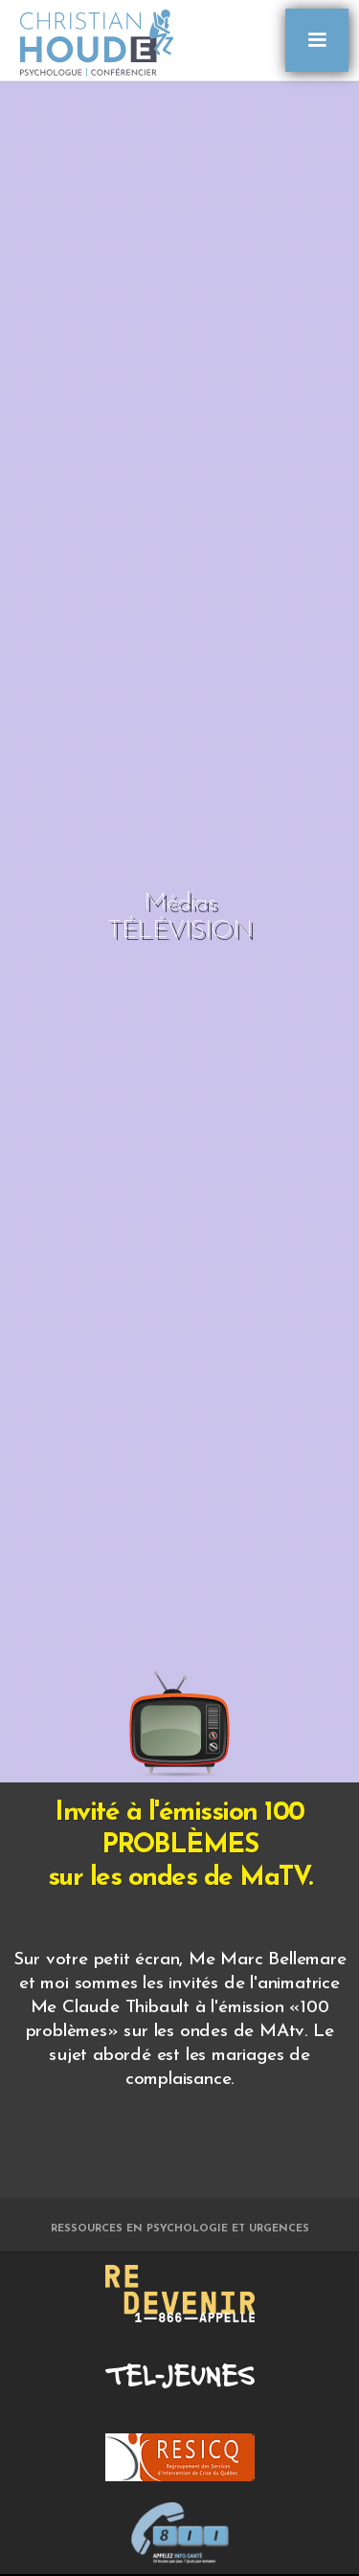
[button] (316, 40)
